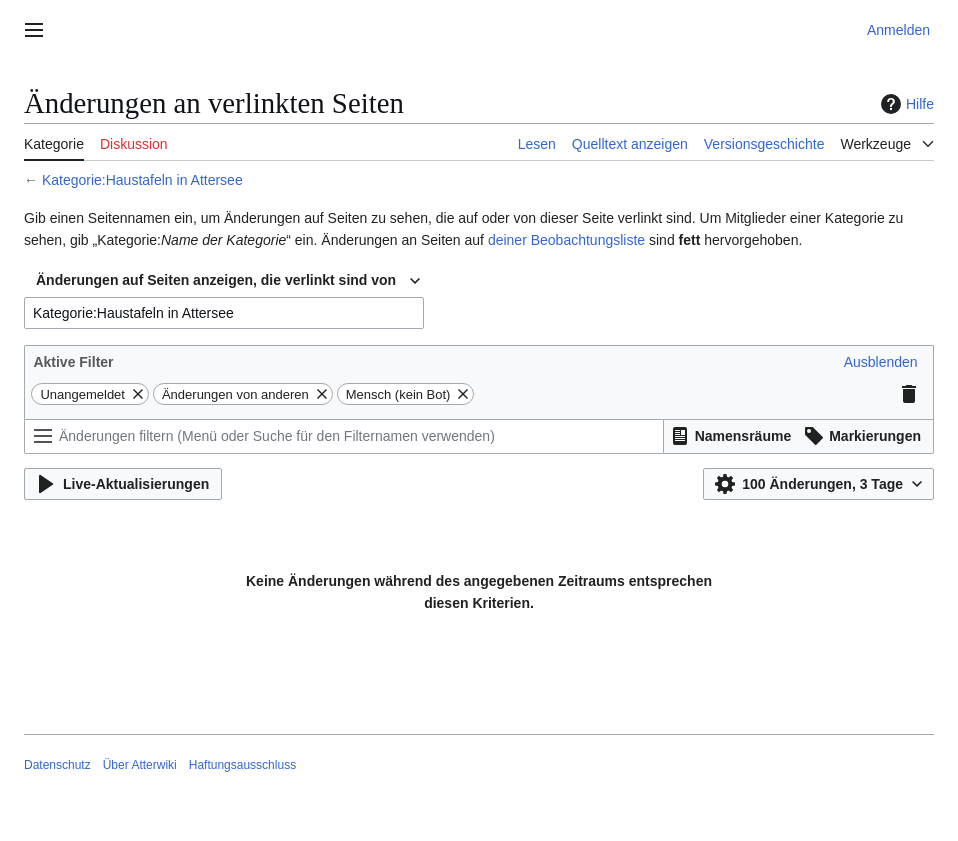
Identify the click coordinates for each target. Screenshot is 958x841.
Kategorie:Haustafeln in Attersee (142, 180)
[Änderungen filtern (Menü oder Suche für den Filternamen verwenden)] (344, 436)
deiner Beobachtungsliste (566, 240)
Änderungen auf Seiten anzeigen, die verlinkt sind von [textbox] (216, 280)
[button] (881, 362)
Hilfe (905, 104)
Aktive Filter (73, 362)
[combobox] (228, 281)
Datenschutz (57, 765)
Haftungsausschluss (242, 765)
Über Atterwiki (140, 765)
